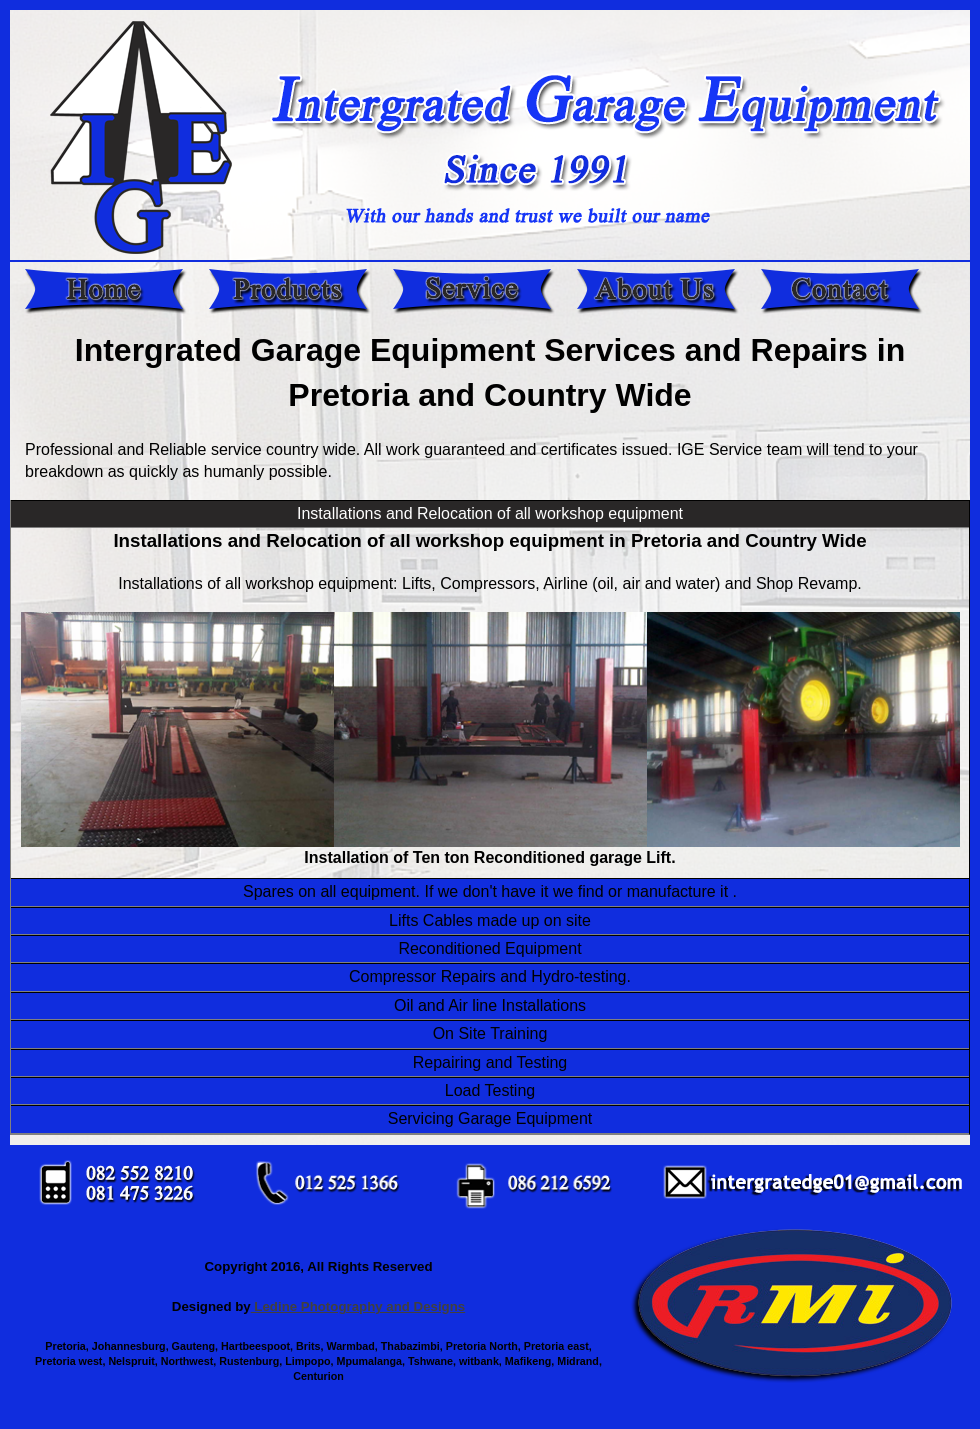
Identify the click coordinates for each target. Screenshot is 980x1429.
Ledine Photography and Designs (358, 1306)
